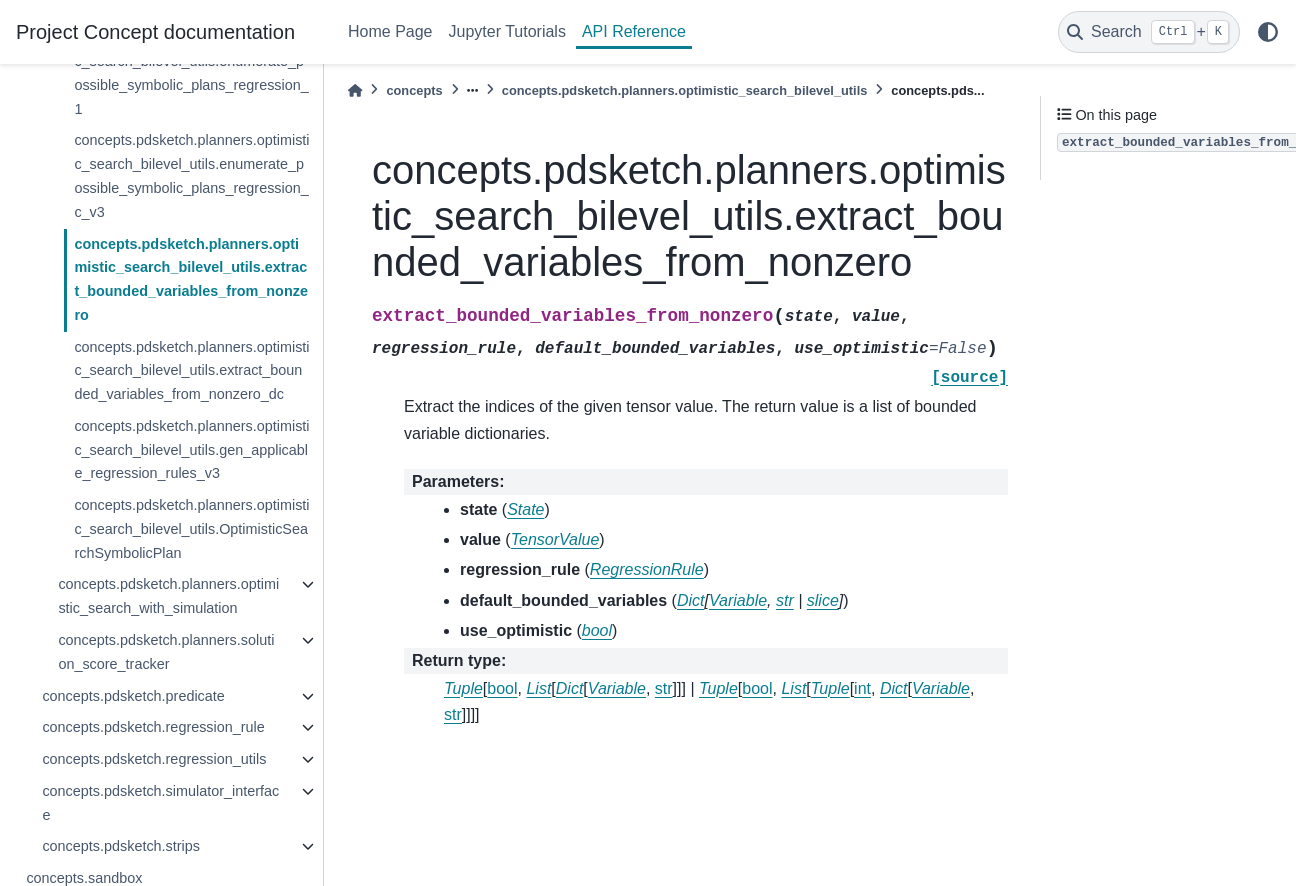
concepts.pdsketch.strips (121, 846)
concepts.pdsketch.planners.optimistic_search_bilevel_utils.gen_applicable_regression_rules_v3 (191, 450)
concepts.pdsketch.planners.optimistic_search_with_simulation (168, 596)
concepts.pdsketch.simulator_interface (160, 803)
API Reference (634, 31)
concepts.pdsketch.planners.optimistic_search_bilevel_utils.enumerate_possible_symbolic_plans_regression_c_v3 (191, 175)
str (664, 688)
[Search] (1149, 32)
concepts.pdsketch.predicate (133, 696)
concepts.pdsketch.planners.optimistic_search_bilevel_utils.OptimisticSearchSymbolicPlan (191, 529)
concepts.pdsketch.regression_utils (154, 759)
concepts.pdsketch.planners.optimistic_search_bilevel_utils (685, 90)
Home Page (390, 31)
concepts (414, 90)
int (862, 688)
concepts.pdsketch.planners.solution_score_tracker (166, 652)
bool (502, 688)
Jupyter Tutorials (507, 31)
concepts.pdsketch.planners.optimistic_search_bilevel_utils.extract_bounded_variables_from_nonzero (191, 279)
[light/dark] (1268, 32)
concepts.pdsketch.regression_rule (153, 727)
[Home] (355, 90)
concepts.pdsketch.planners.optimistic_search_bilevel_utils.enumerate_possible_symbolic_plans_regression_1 (191, 72)
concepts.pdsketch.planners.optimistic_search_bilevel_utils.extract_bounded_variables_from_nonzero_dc (191, 371)
